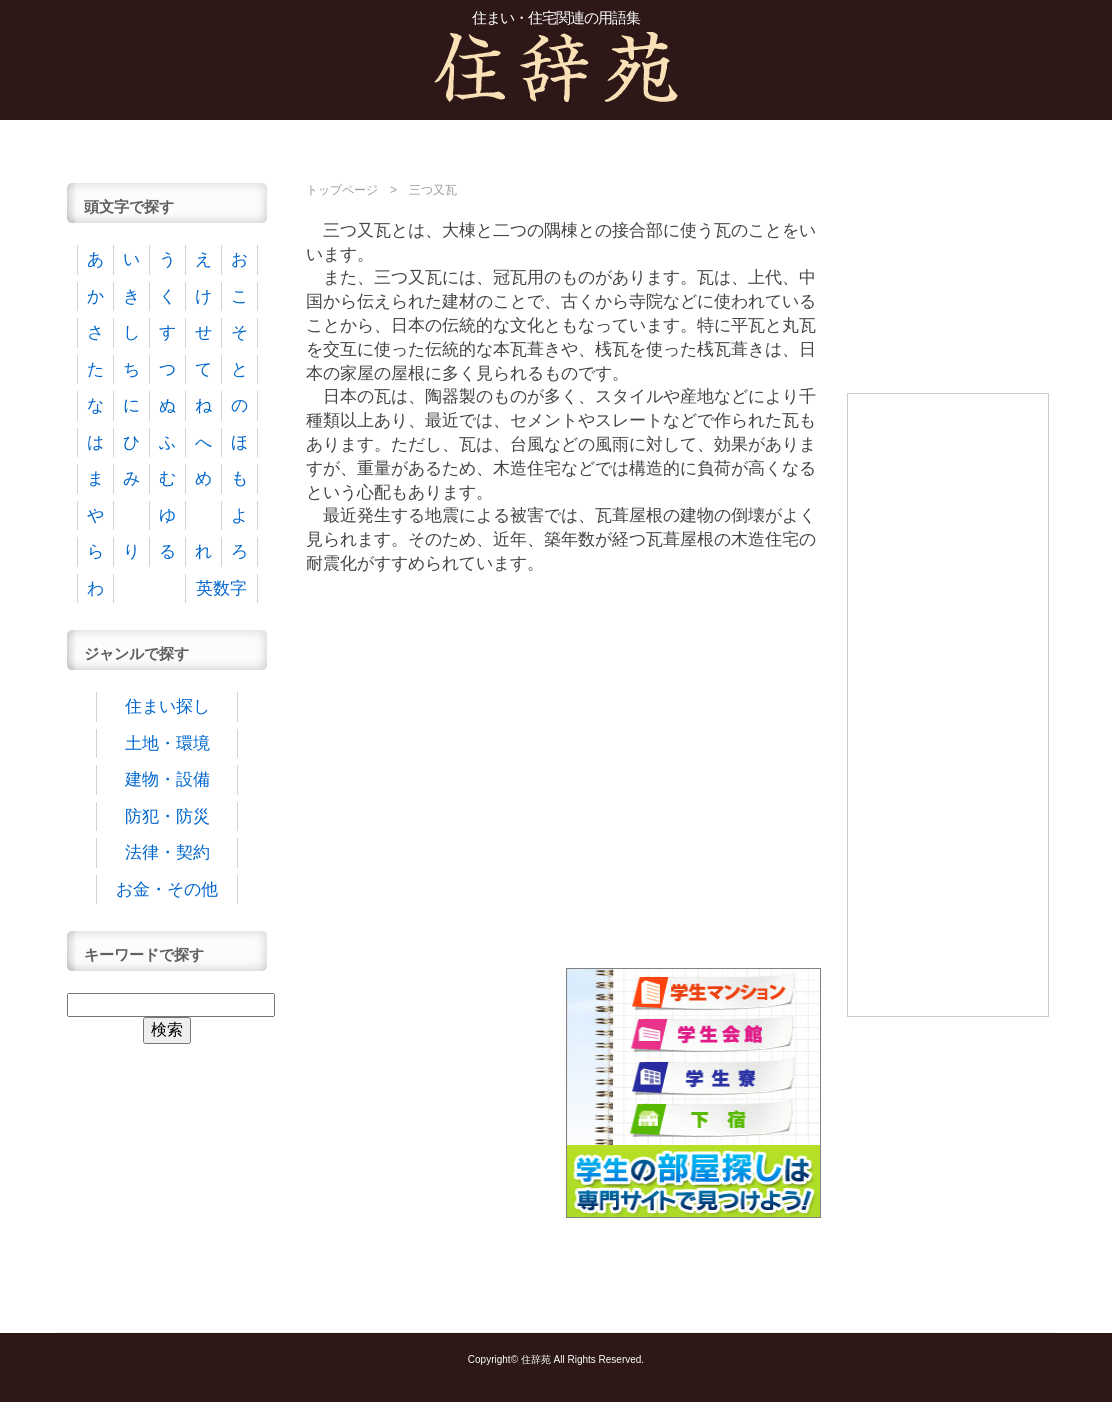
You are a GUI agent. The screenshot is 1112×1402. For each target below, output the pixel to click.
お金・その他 (167, 889)
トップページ (342, 190)
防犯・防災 (167, 816)
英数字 (221, 588)
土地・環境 (167, 743)
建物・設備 (167, 779)
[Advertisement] (556, 142)
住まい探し (167, 706)
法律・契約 (167, 852)
